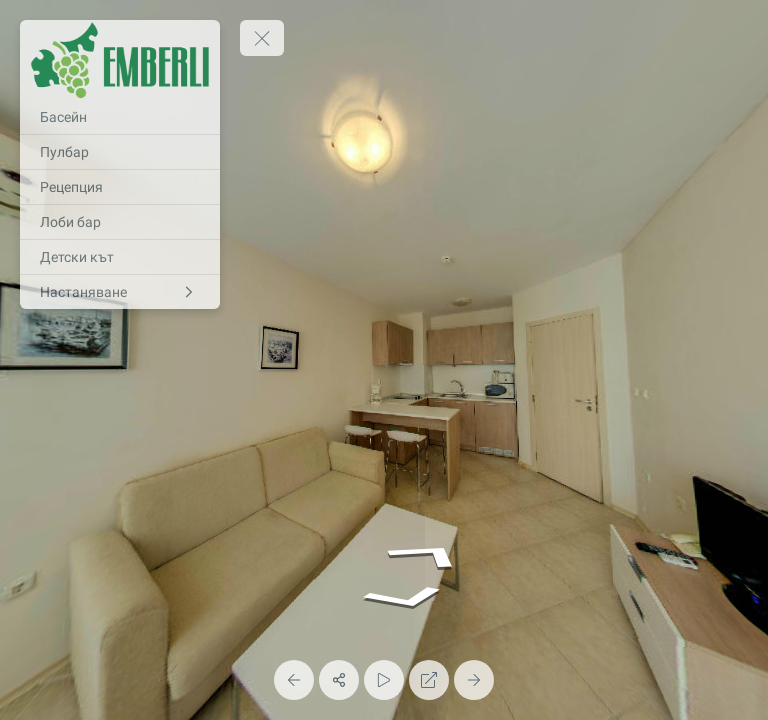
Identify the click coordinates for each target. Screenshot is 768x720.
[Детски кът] (120, 257)
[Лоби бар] (120, 222)
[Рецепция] (120, 187)
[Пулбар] (120, 152)
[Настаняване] (120, 292)
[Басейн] (120, 117)
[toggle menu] (262, 38)
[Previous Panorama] (294, 680)
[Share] (339, 680)
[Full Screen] (429, 680)
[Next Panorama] (474, 680)
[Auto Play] (384, 680)
